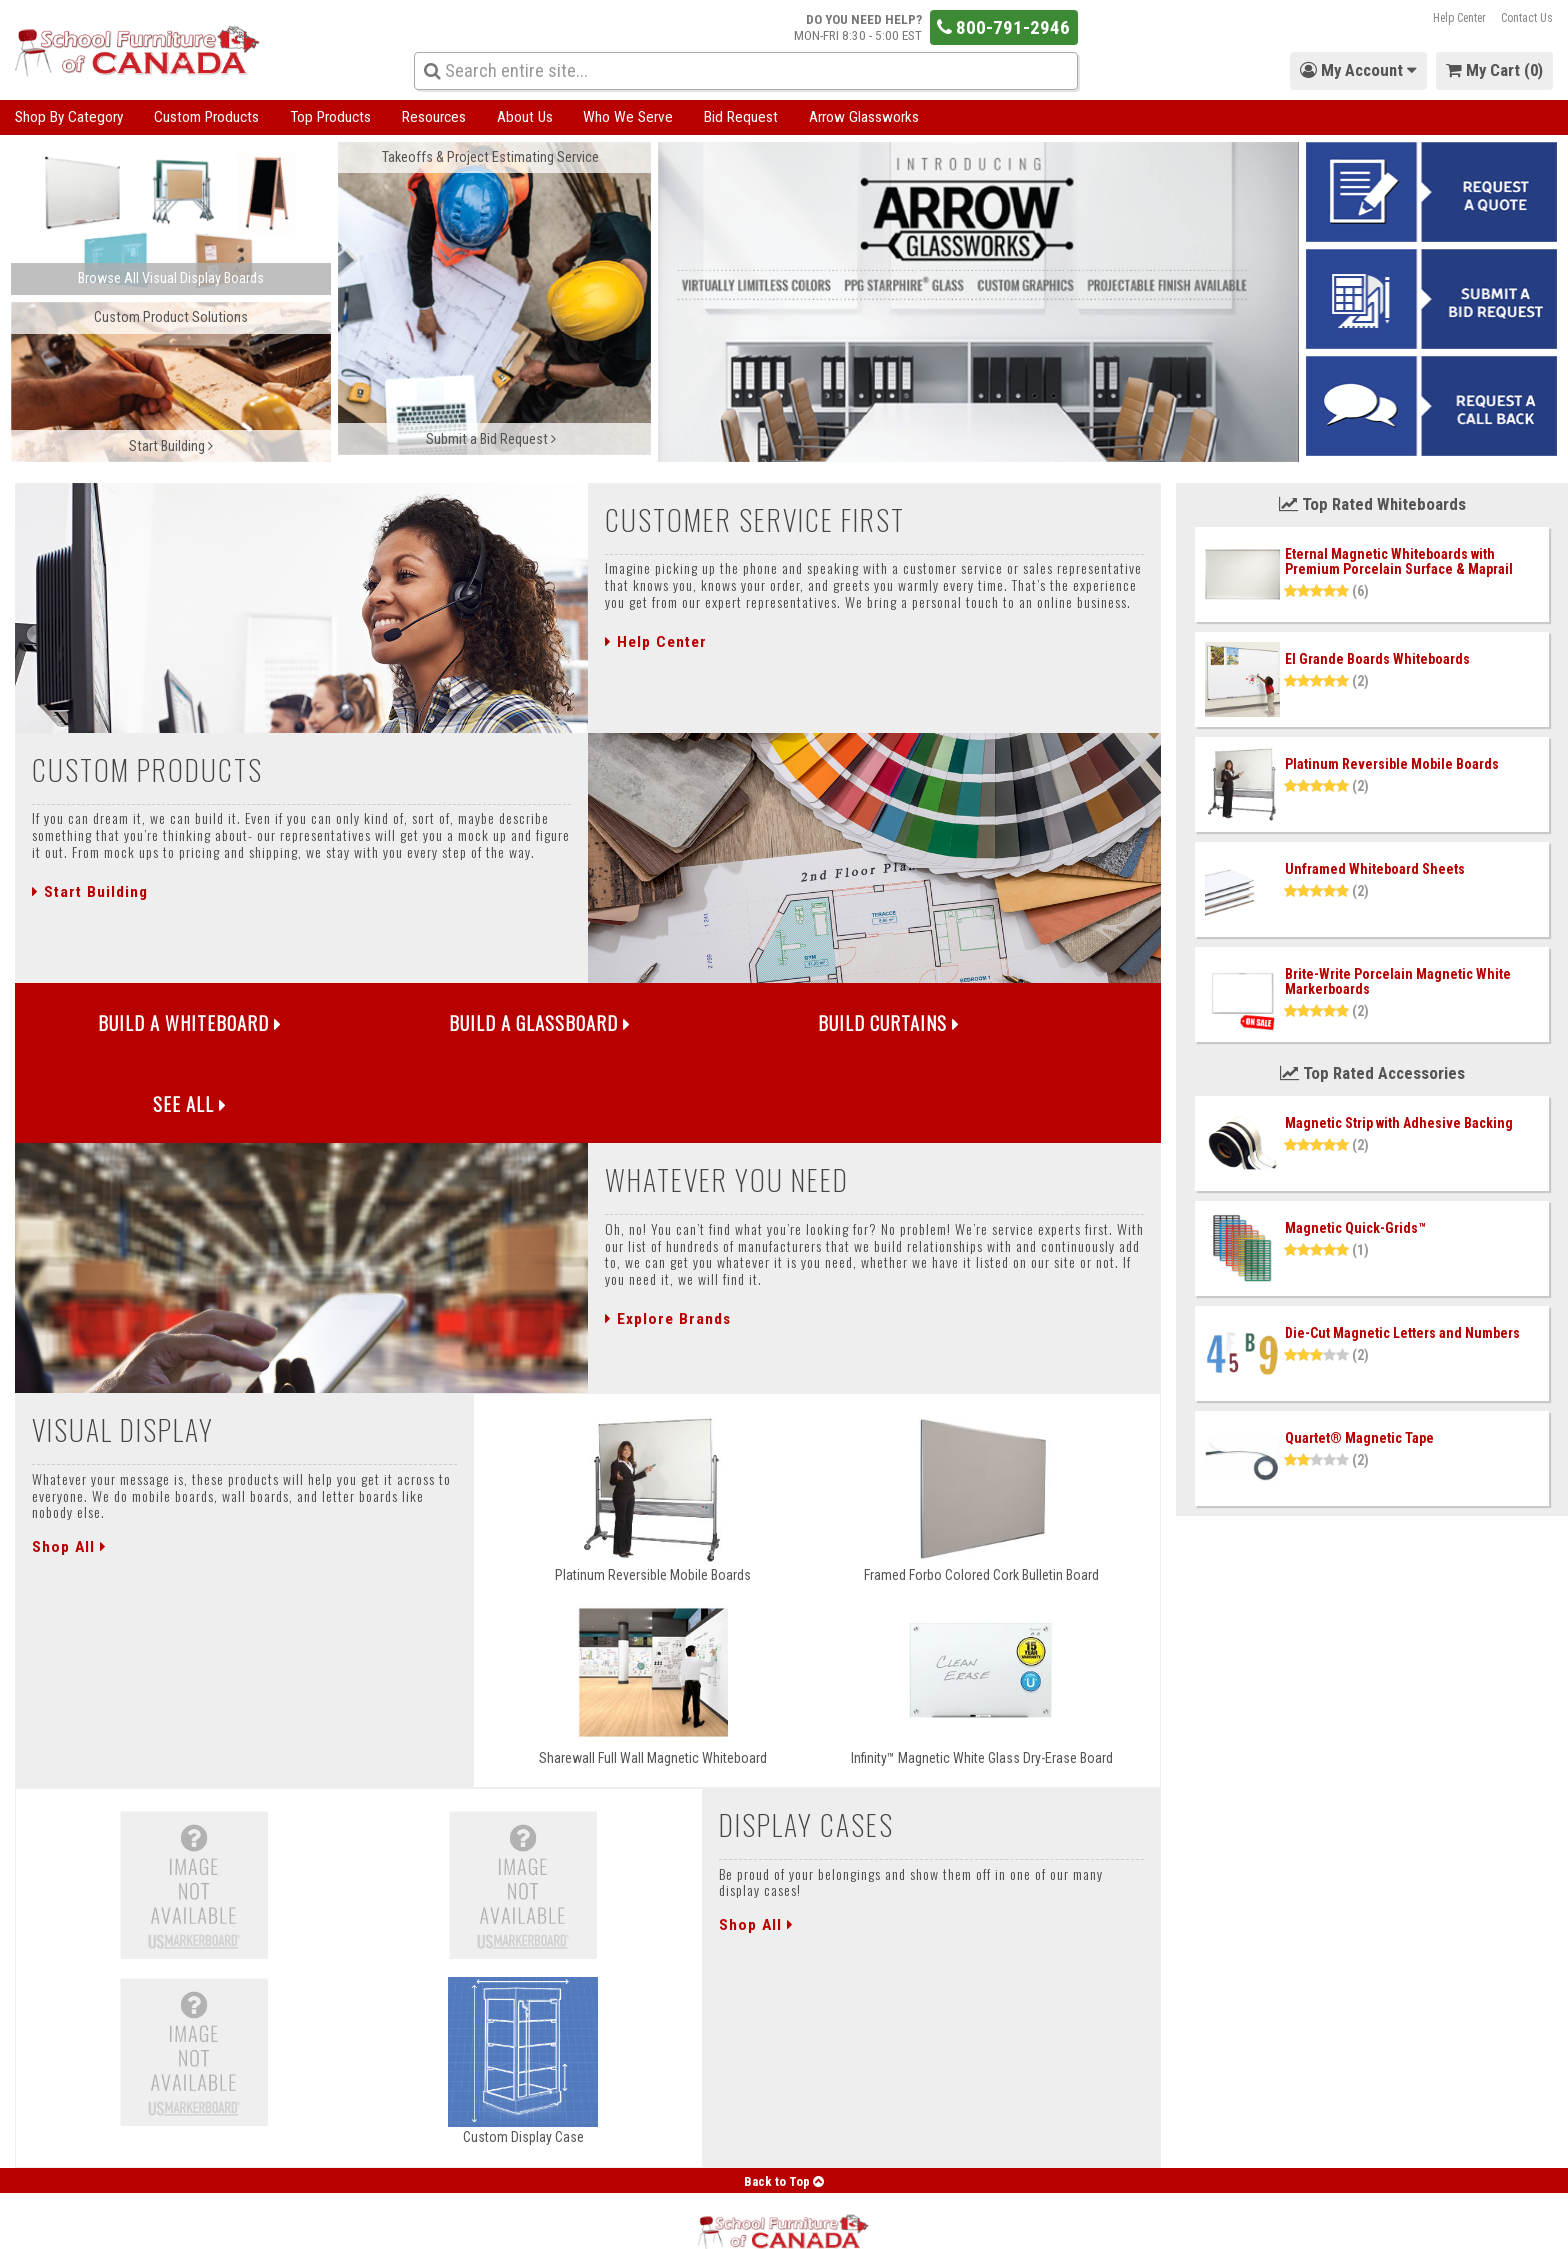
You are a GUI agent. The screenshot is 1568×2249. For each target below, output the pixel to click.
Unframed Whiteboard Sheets (1375, 869)
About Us (525, 117)
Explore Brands (668, 1246)
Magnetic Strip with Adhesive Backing (1399, 1123)
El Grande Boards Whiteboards (1377, 659)
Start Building (90, 892)
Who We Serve (628, 117)
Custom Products (206, 117)
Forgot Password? (146, 2223)
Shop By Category (69, 117)
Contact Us (1527, 18)
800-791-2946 (1003, 27)
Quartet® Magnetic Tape (1359, 1438)
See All (1018, 1025)
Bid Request (741, 117)
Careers (526, 2223)
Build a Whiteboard (158, 1025)
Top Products (330, 117)
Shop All (69, 1473)
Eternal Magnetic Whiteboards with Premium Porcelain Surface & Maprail (1399, 561)
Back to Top (784, 2107)
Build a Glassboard (444, 1025)
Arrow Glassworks (864, 117)
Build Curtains (731, 1025)
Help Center (1459, 18)
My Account (43, 2223)
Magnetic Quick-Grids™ (1355, 1228)
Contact (309, 2223)
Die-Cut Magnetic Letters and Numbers (1402, 1333)
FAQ (473, 2223)
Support (373, 2223)
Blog (429, 2223)
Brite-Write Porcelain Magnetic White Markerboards (1398, 981)
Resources (434, 117)
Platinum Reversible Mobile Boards (1392, 764)
